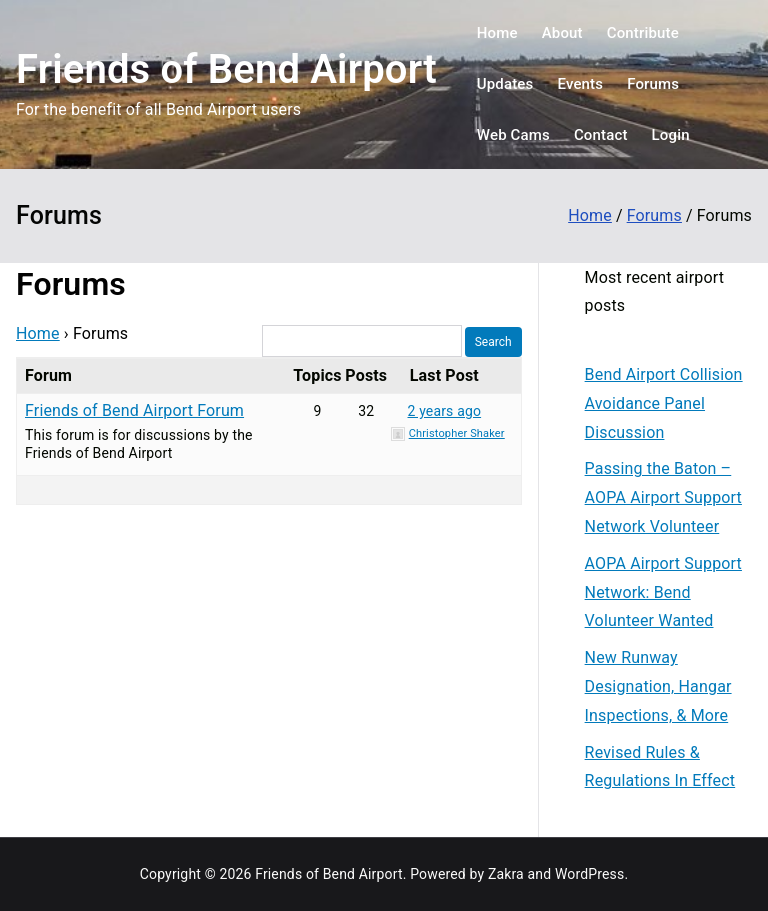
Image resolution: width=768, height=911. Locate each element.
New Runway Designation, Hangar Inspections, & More (658, 686)
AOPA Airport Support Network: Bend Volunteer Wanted (663, 592)
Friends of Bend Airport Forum (134, 410)
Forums (653, 84)
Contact (601, 135)
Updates (505, 84)
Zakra (506, 874)
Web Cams (513, 135)
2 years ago (445, 411)
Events (580, 84)
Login (671, 135)
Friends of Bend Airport (226, 69)
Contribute (643, 33)
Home (497, 33)
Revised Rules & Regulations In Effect (660, 767)
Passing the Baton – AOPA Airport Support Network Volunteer (663, 497)
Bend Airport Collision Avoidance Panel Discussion (664, 403)
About (562, 33)
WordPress (589, 874)
